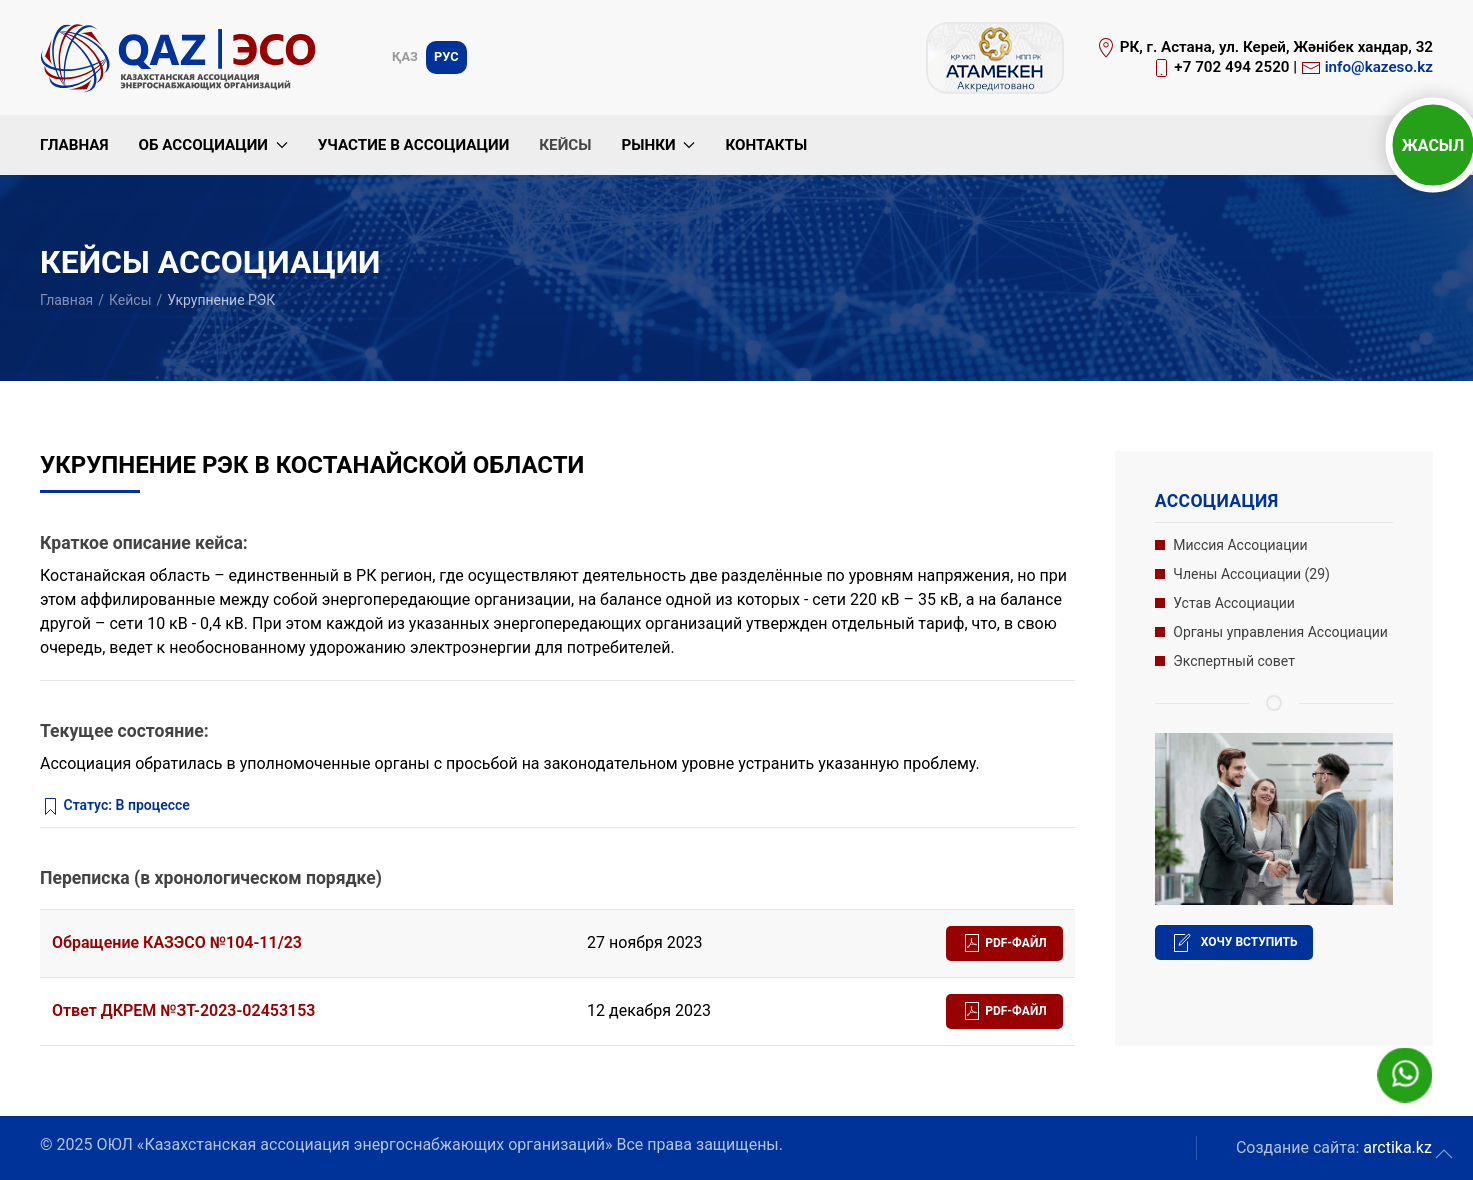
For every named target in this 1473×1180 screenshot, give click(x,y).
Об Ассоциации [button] (212, 145)
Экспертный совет (1234, 661)
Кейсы (565, 145)
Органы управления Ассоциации (1280, 632)
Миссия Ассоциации (1240, 545)
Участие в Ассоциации (414, 145)
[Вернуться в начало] (182, 57)
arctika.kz (1397, 1147)
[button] (1444, 1154)
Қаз (405, 56)
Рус (446, 56)
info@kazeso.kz (1379, 67)
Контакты (766, 145)
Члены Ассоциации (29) (1251, 574)
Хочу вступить (1234, 943)
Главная (74, 145)
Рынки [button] (658, 145)
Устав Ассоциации (1234, 603)
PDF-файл (1004, 943)
